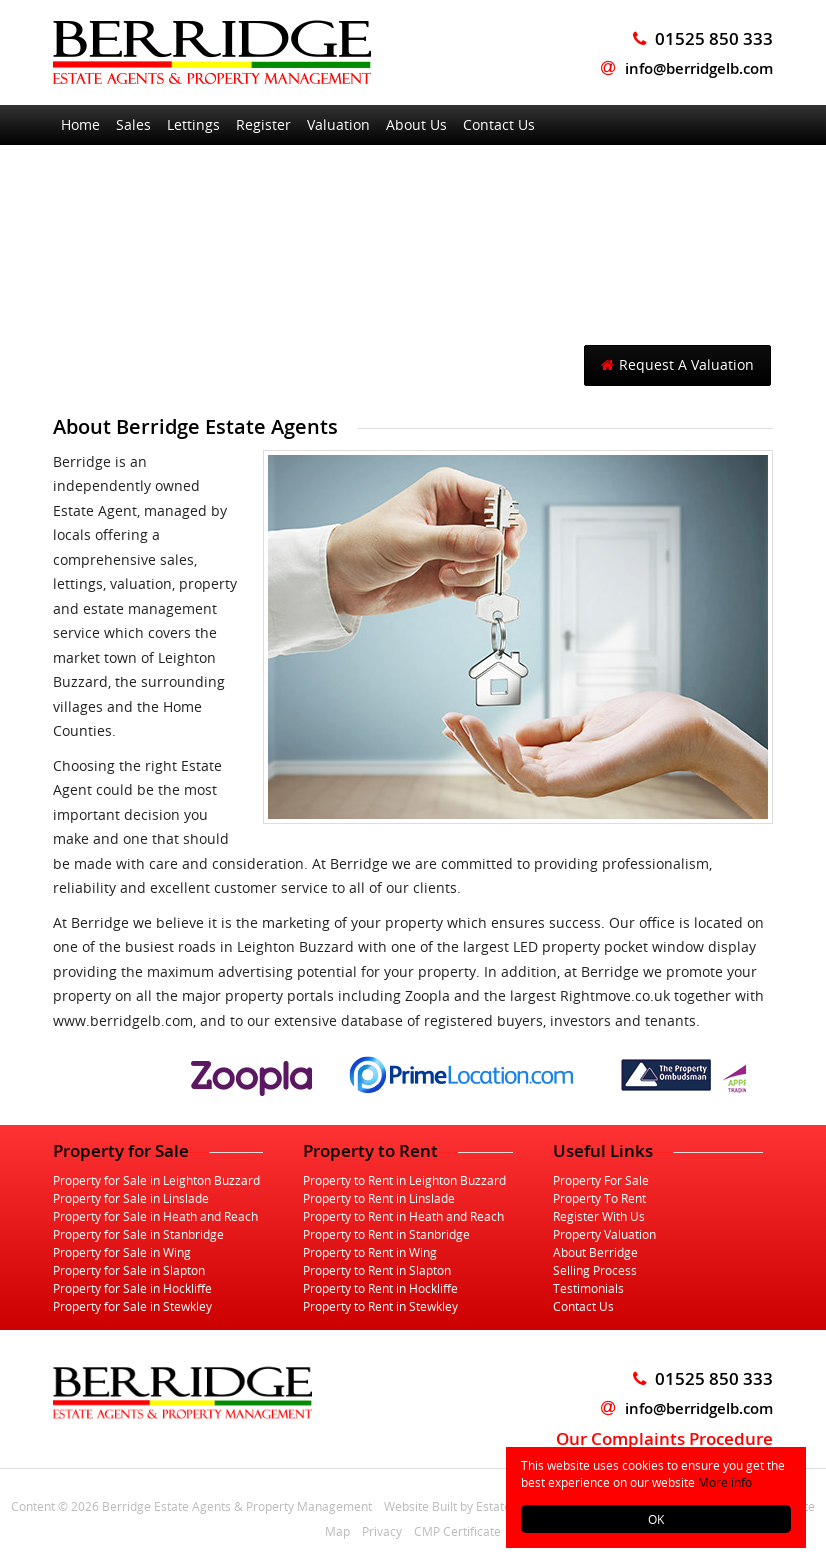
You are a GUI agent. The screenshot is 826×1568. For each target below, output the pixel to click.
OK (656, 1519)
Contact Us (499, 124)
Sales (133, 124)
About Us (416, 124)
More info (725, 1482)
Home (80, 124)
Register (263, 124)
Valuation (338, 124)
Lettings (193, 124)
